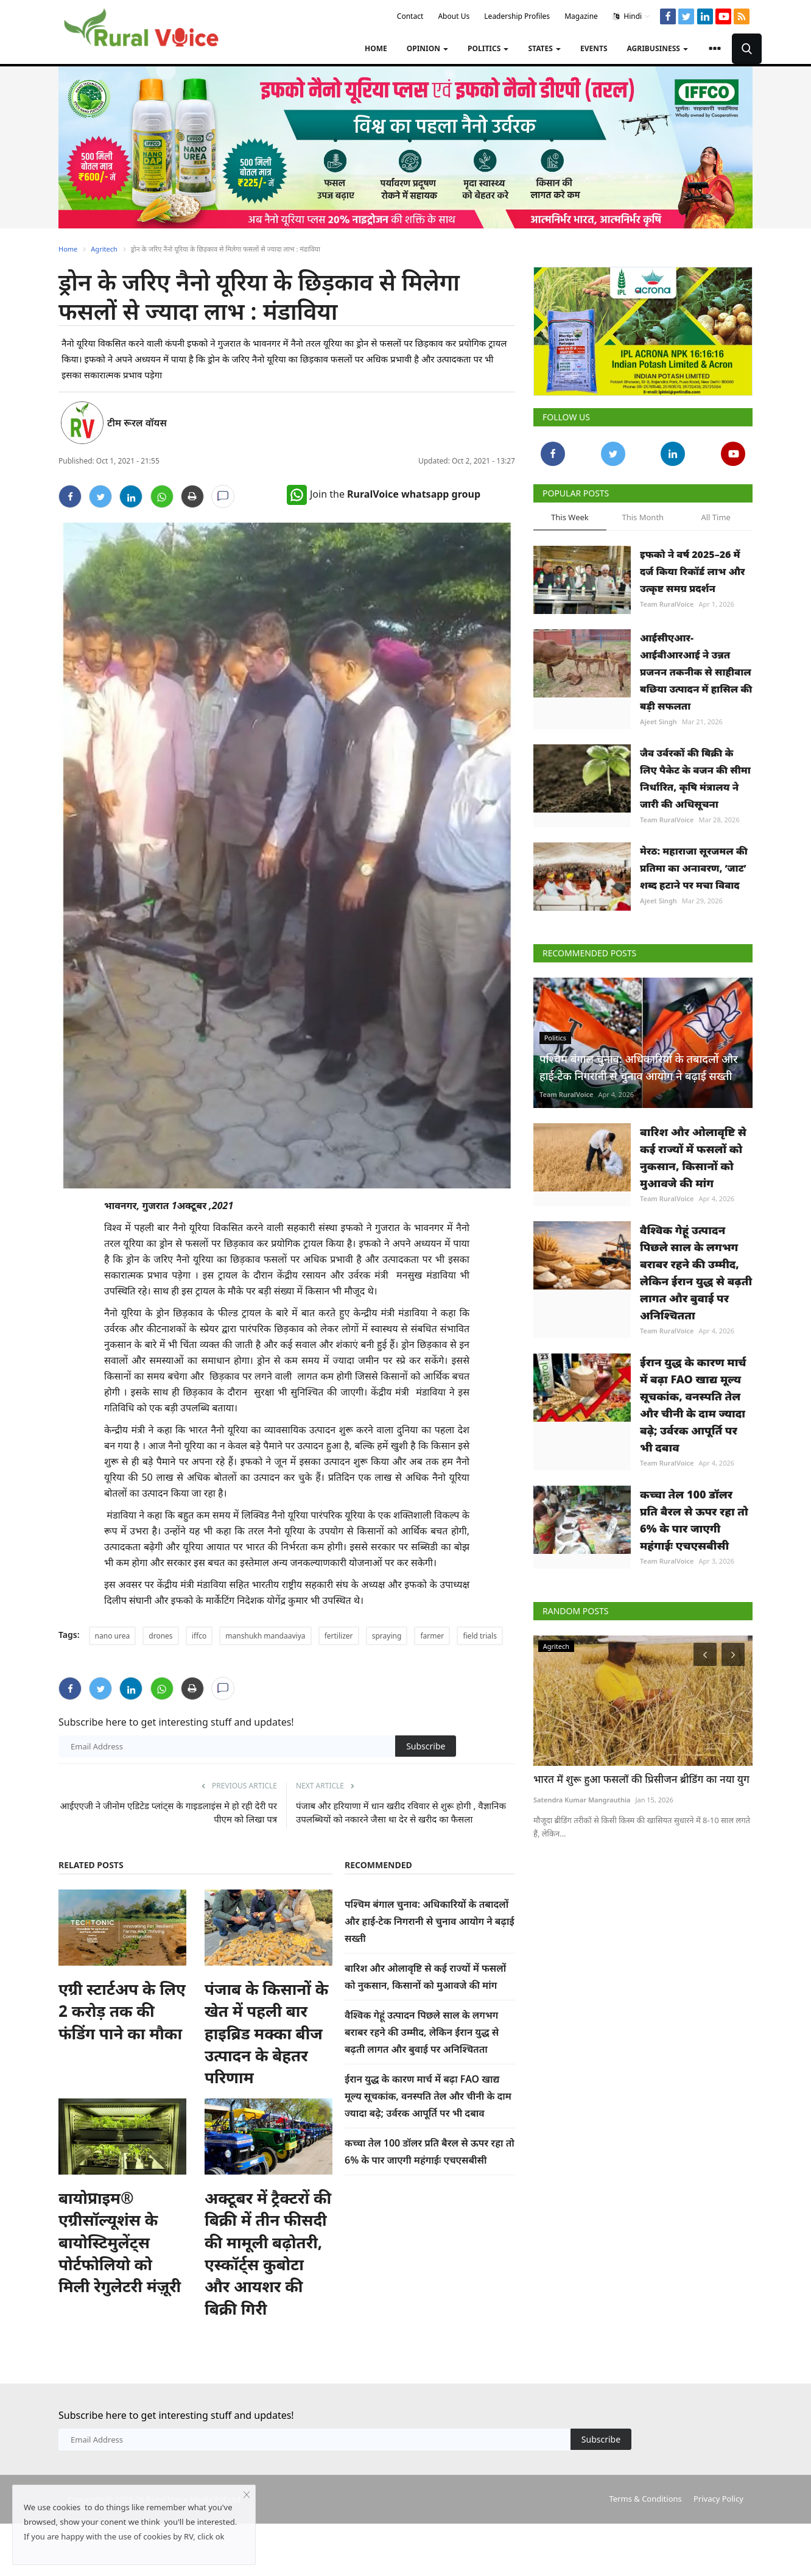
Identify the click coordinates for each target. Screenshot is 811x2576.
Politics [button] (488, 48)
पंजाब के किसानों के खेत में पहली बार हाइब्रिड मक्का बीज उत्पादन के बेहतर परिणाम (266, 2033)
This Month (643, 517)
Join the (383, 494)
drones (160, 1636)
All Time (715, 517)
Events (594, 48)
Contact (410, 16)
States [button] (544, 48)
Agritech (104, 248)
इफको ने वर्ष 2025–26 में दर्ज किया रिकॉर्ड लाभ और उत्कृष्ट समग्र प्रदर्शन (692, 571)
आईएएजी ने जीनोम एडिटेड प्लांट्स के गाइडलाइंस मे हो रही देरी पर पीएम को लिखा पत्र (168, 1812)
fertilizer (339, 1636)
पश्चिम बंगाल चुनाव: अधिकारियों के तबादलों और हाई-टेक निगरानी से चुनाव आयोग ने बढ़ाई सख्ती (429, 1921)
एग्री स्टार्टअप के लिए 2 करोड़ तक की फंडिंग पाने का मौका (122, 2011)
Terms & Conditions (645, 2498)
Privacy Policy (718, 2498)
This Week (570, 517)
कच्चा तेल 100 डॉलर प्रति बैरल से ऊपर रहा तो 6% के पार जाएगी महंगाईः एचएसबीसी (694, 1520)
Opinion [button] (427, 48)
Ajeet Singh (658, 721)
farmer (432, 1636)
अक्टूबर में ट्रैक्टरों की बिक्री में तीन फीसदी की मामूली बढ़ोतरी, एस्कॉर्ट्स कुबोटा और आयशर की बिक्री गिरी (268, 2253)
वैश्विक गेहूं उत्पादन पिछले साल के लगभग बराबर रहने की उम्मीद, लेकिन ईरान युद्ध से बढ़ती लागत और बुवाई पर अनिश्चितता (422, 2032)
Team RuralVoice (667, 604)
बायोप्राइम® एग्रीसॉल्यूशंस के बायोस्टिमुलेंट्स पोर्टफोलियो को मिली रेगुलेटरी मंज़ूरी (119, 2242)
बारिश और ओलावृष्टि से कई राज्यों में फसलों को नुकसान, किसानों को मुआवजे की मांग (693, 1157)
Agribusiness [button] (657, 48)
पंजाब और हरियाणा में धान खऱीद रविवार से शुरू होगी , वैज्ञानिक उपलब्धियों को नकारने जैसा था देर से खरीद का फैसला (401, 1812)
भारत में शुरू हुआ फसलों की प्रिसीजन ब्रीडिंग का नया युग (641, 1779)
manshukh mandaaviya (265, 1636)
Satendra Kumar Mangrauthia (582, 1799)
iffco (199, 1636)
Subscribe (425, 1746)
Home (376, 48)
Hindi (632, 16)
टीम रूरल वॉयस (137, 422)
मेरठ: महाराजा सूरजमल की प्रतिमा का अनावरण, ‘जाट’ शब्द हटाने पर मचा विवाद (694, 868)
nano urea (112, 1636)
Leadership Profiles (517, 16)
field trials (480, 1636)
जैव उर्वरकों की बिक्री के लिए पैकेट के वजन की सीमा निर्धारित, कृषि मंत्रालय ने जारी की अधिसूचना (695, 778)
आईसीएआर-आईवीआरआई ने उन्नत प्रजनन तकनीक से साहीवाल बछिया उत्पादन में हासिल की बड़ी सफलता (696, 672)
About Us (453, 16)
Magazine (581, 16)
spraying (387, 1636)
